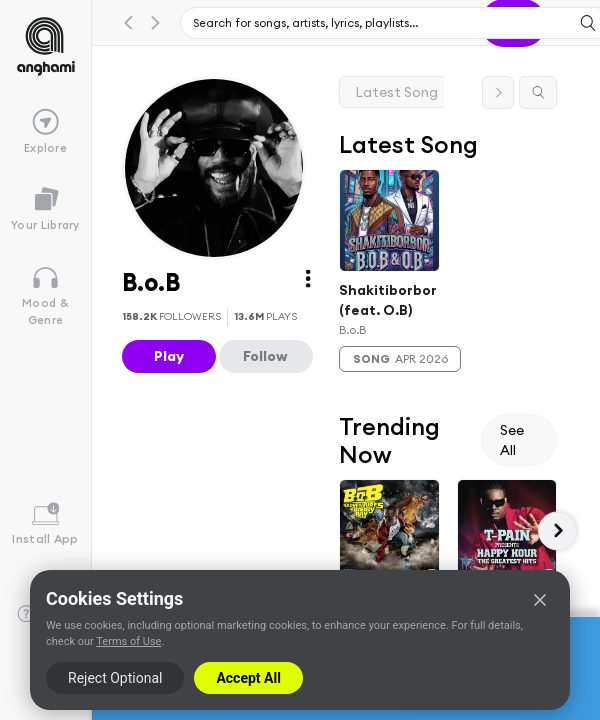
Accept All (248, 678)
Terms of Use (128, 641)
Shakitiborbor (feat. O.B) (388, 299)
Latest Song (397, 92)
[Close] (540, 600)
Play (169, 356)
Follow (265, 356)
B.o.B (352, 329)
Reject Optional (115, 678)
